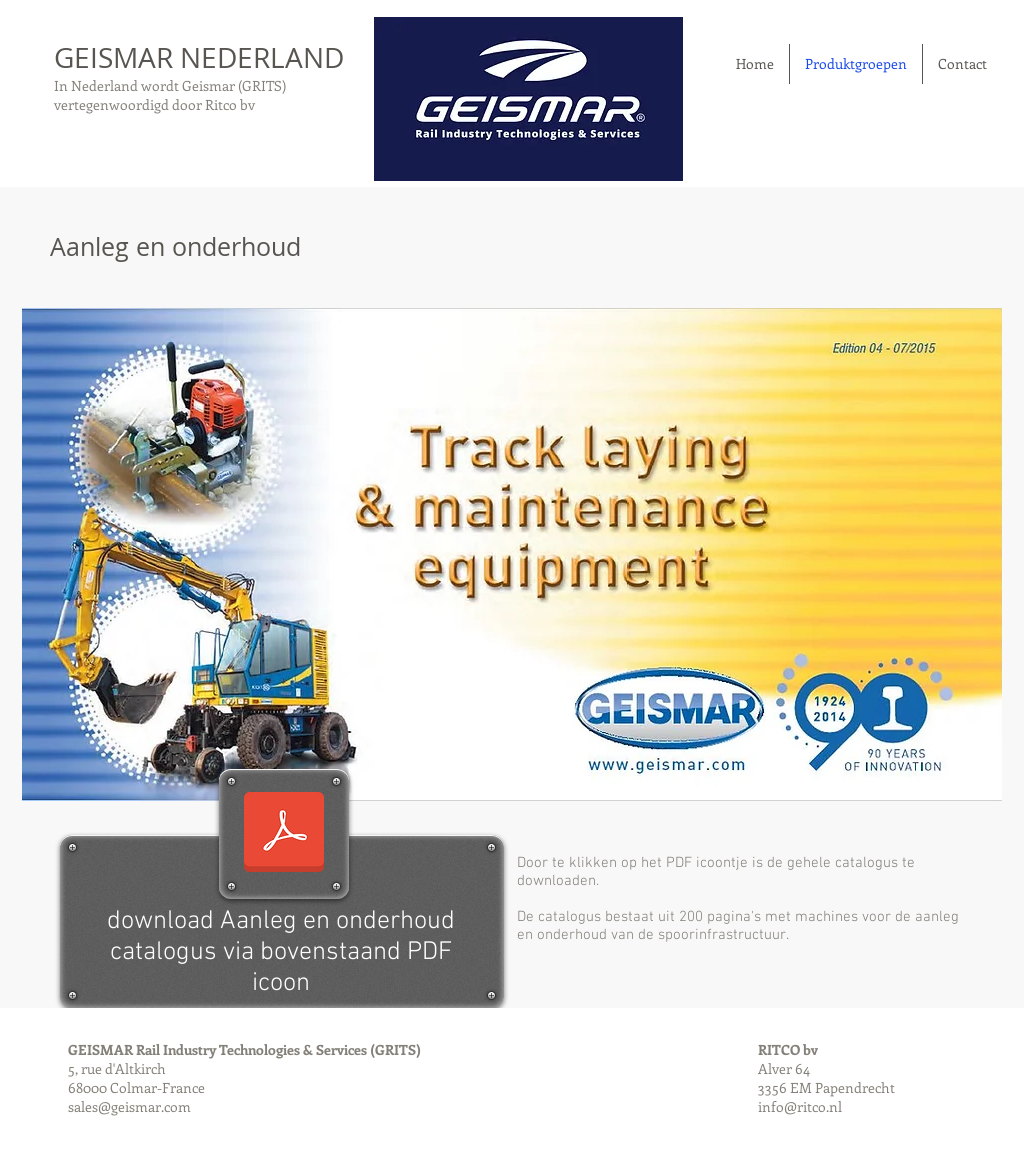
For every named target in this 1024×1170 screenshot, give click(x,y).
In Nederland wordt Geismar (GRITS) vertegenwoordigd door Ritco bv (170, 95)
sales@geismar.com (129, 1106)
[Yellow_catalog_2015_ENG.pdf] (284, 834)
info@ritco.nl (800, 1106)
